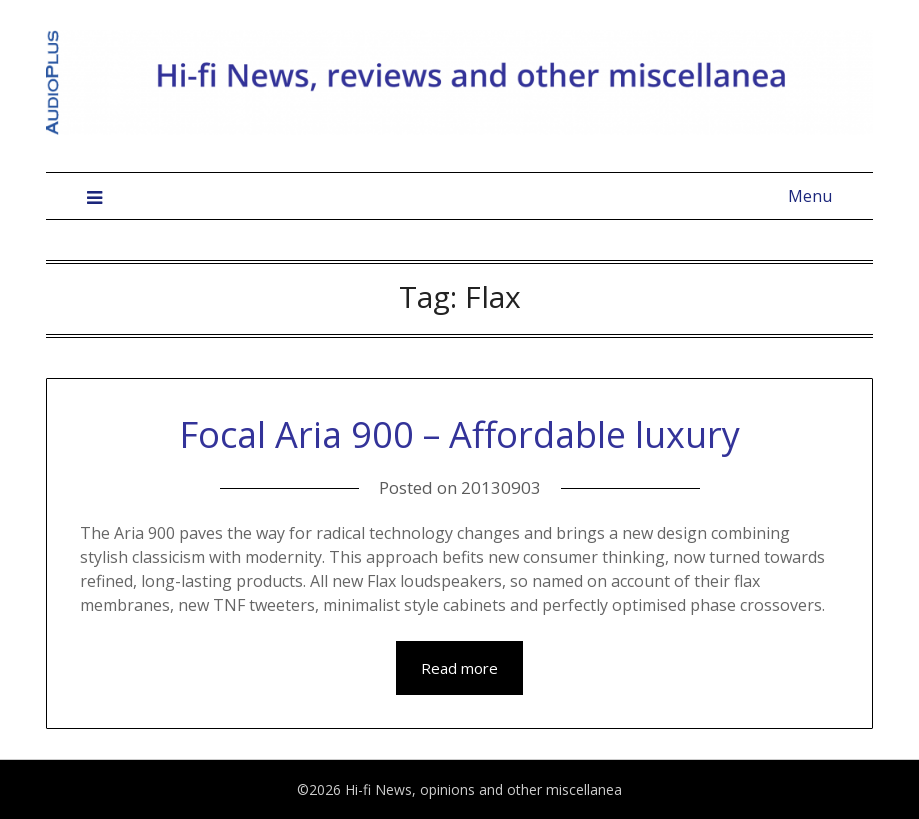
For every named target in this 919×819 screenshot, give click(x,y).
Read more (459, 668)
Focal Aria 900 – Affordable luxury (459, 434)
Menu (810, 196)
